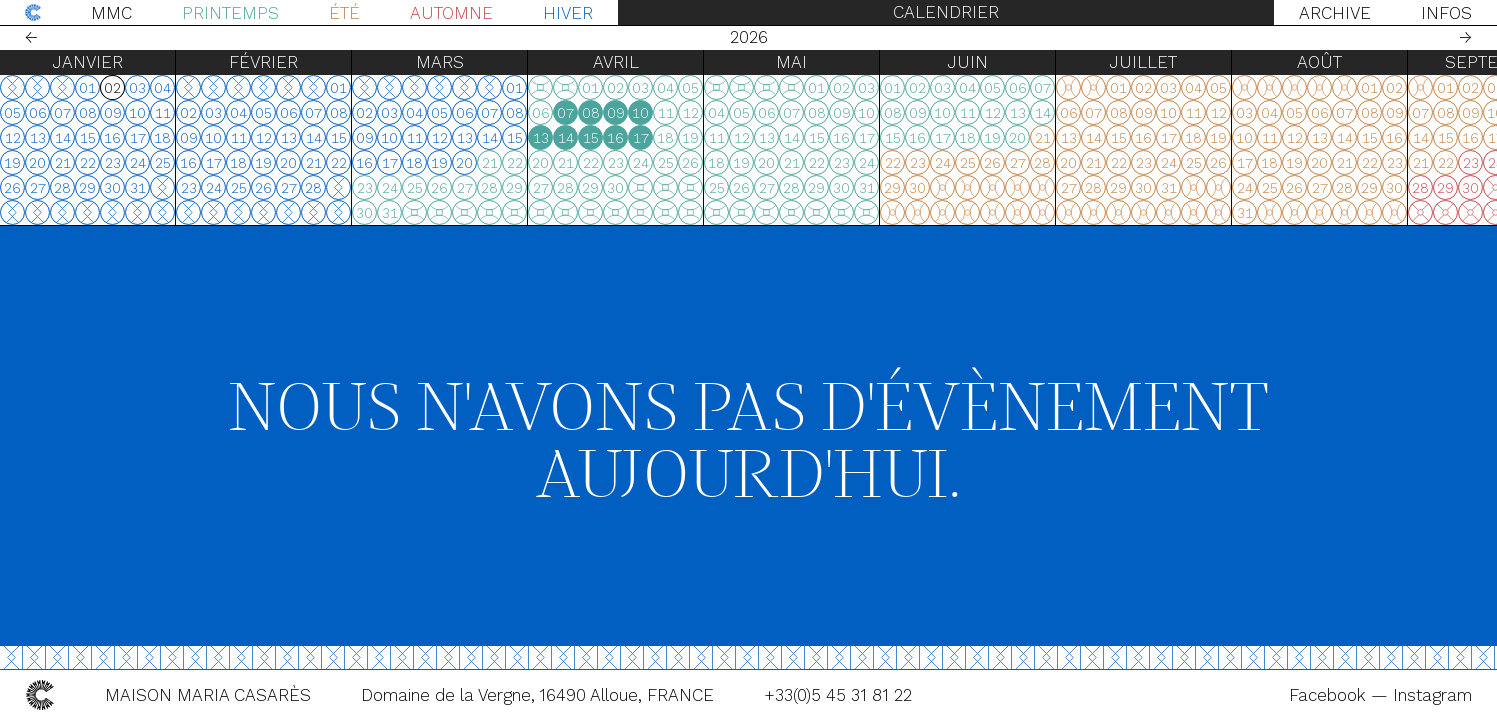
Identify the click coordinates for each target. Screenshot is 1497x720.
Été (344, 13)
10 (640, 113)
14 (566, 138)
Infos (1446, 13)
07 (565, 113)
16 (615, 138)
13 (541, 138)
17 (641, 138)
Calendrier (946, 12)
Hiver (568, 13)
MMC (111, 13)
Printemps (230, 13)
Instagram (1432, 695)
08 (591, 113)
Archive (1335, 13)
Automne (451, 13)
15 (591, 138)
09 (616, 113)
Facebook (1330, 695)
